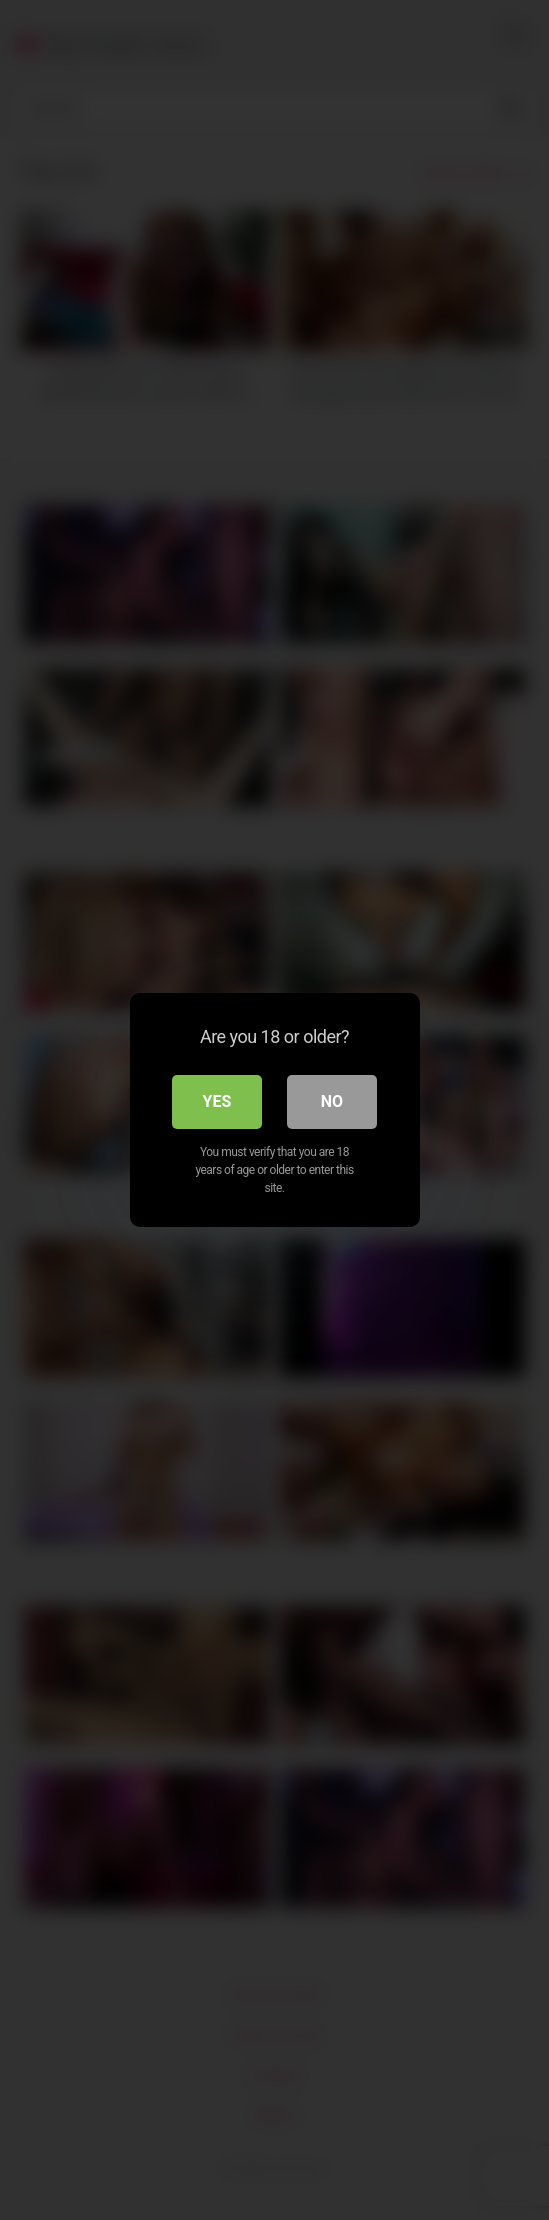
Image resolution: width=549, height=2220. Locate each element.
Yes (217, 1101)
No (332, 1101)
